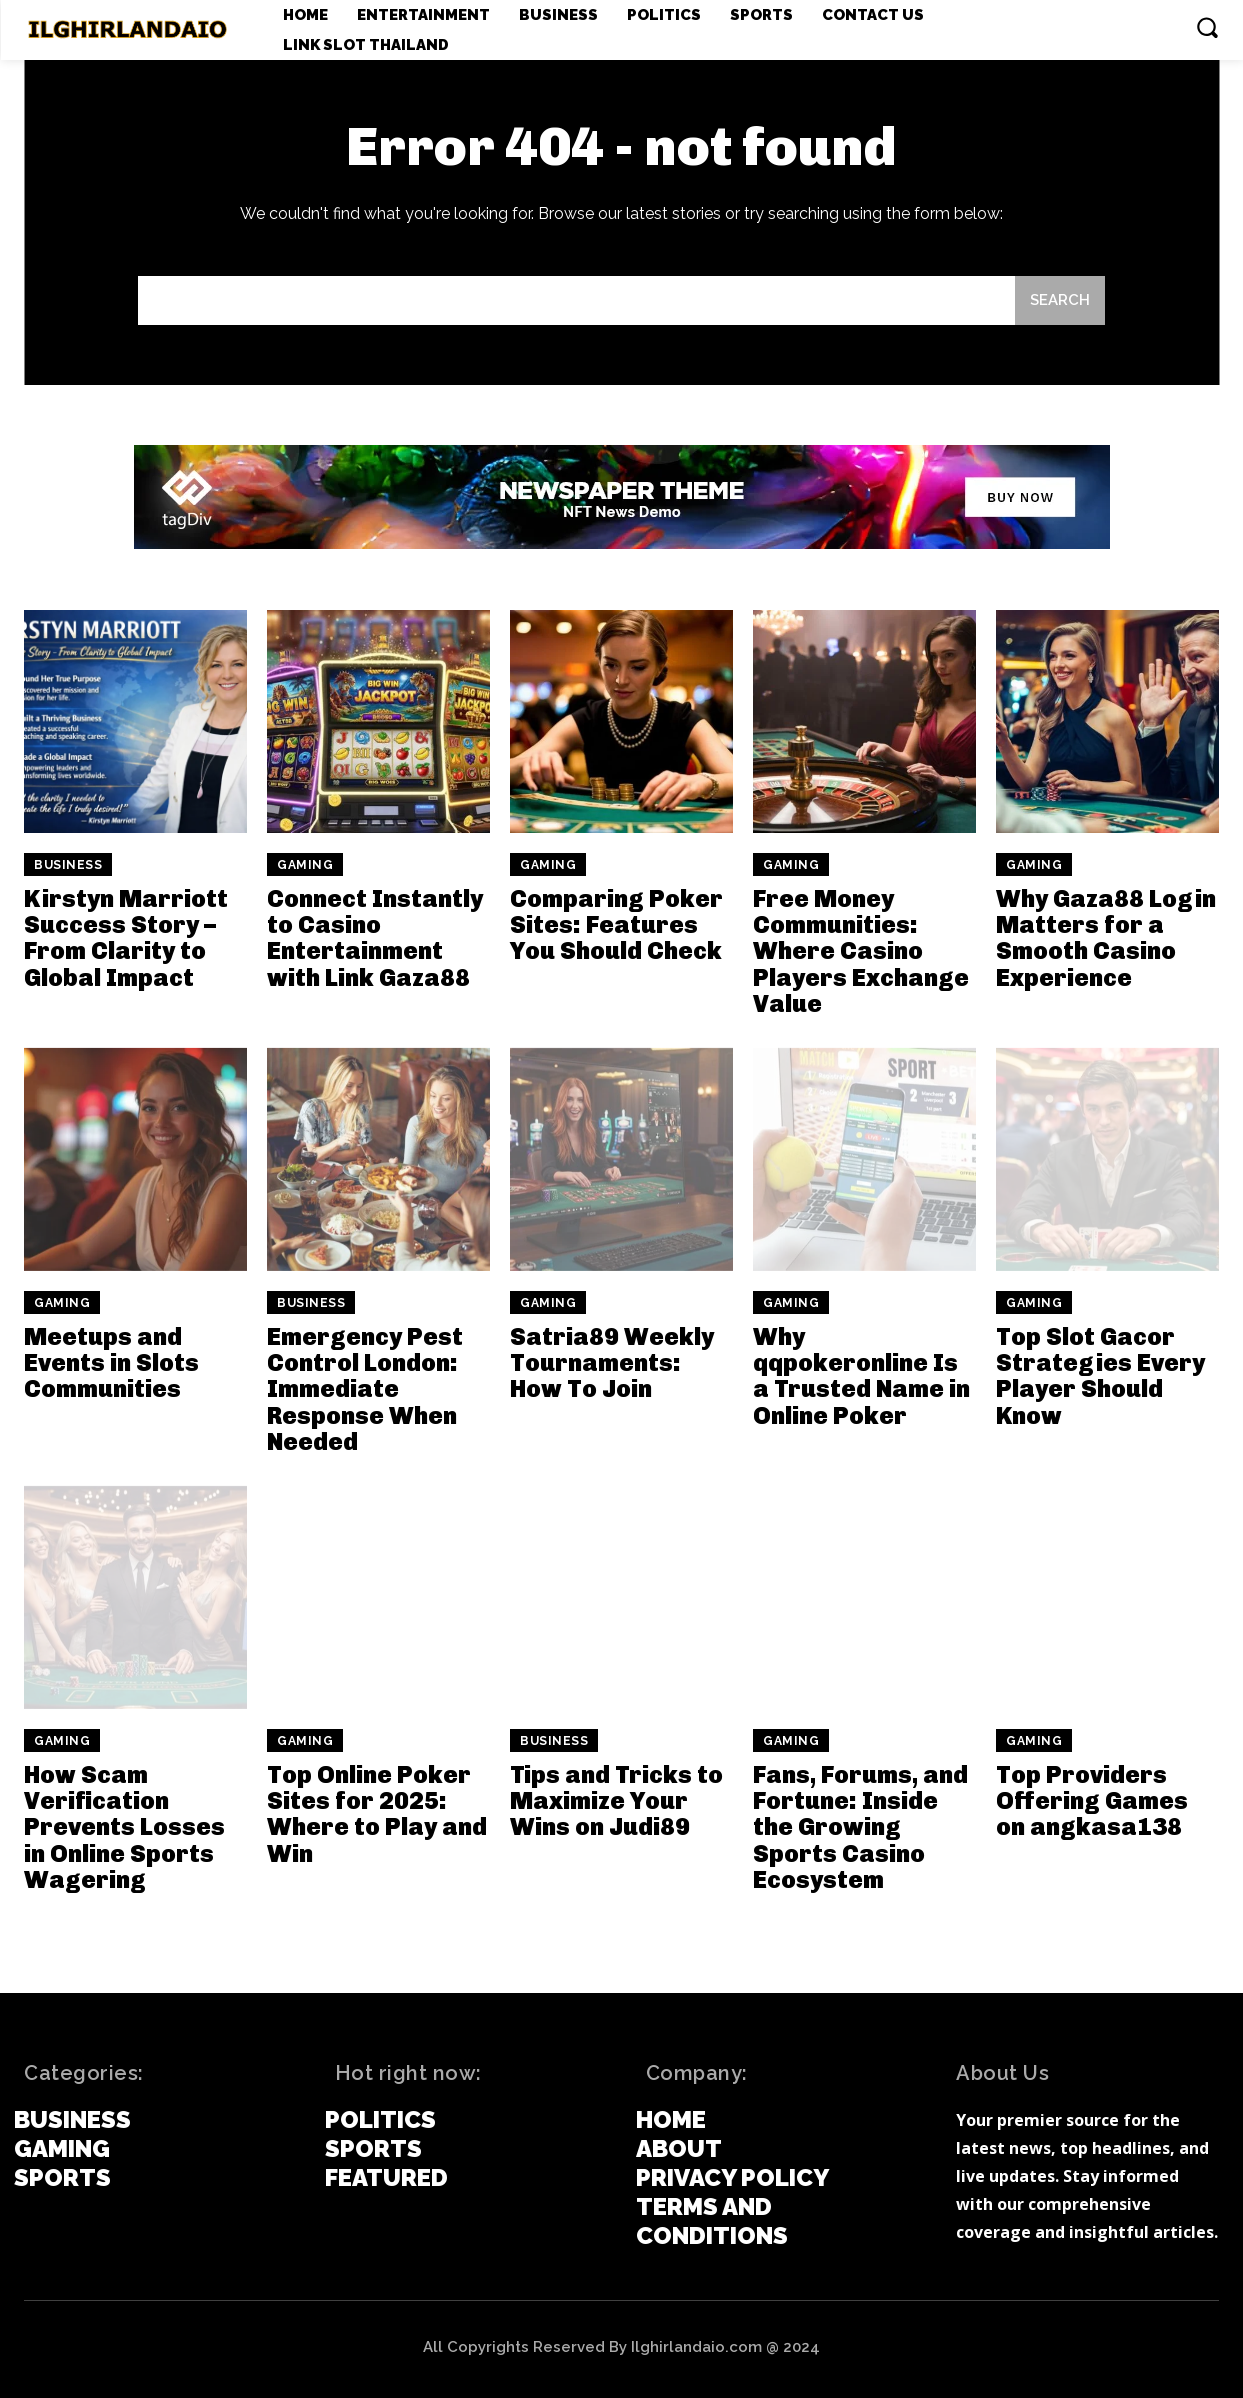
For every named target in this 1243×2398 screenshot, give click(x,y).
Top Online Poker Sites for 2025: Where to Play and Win (377, 1814)
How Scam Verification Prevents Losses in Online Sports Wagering (124, 1827)
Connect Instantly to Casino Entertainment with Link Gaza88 (375, 938)
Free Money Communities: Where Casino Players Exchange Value (861, 951)
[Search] (1060, 300)
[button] (1207, 27)
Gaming (305, 865)
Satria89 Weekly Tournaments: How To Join (612, 1363)
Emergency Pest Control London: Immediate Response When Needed (365, 1389)
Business (68, 865)
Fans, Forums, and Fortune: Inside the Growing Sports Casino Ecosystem (860, 1827)
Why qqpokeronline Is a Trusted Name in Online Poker (861, 1376)
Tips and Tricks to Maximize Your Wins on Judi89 (616, 1801)
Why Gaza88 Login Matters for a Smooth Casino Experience (1106, 938)
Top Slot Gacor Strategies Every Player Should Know (1100, 1376)
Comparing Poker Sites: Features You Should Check (616, 925)
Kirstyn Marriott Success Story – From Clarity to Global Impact (126, 938)
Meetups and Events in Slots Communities (111, 1363)
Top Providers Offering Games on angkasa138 (1092, 1801)
